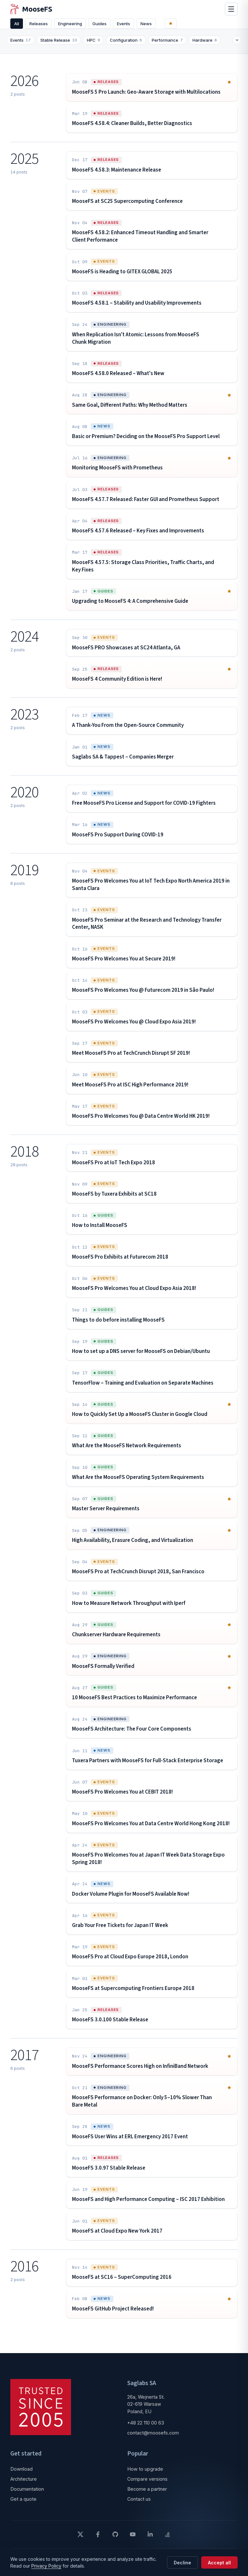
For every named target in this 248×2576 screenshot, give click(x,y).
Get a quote (23, 2504)
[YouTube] (133, 2540)
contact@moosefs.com (153, 2438)
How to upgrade (145, 2474)
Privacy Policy (46, 2566)
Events (133, 26)
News (158, 26)
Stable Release (62, 45)
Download (21, 2474)
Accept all (219, 2562)
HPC (97, 45)
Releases (41, 26)
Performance (171, 45)
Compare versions (147, 2484)
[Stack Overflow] (167, 2540)
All (17, 26)
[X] (80, 2540)
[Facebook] (98, 2540)
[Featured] (178, 26)
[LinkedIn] (150, 2540)
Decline (182, 2562)
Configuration (130, 45)
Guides (106, 26)
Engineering (75, 26)
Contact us (139, 2504)
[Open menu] (231, 11)
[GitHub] (115, 2540)
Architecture (23, 2484)
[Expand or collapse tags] (233, 45)
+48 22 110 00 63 (145, 2428)
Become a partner (147, 2494)
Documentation (27, 2494)
